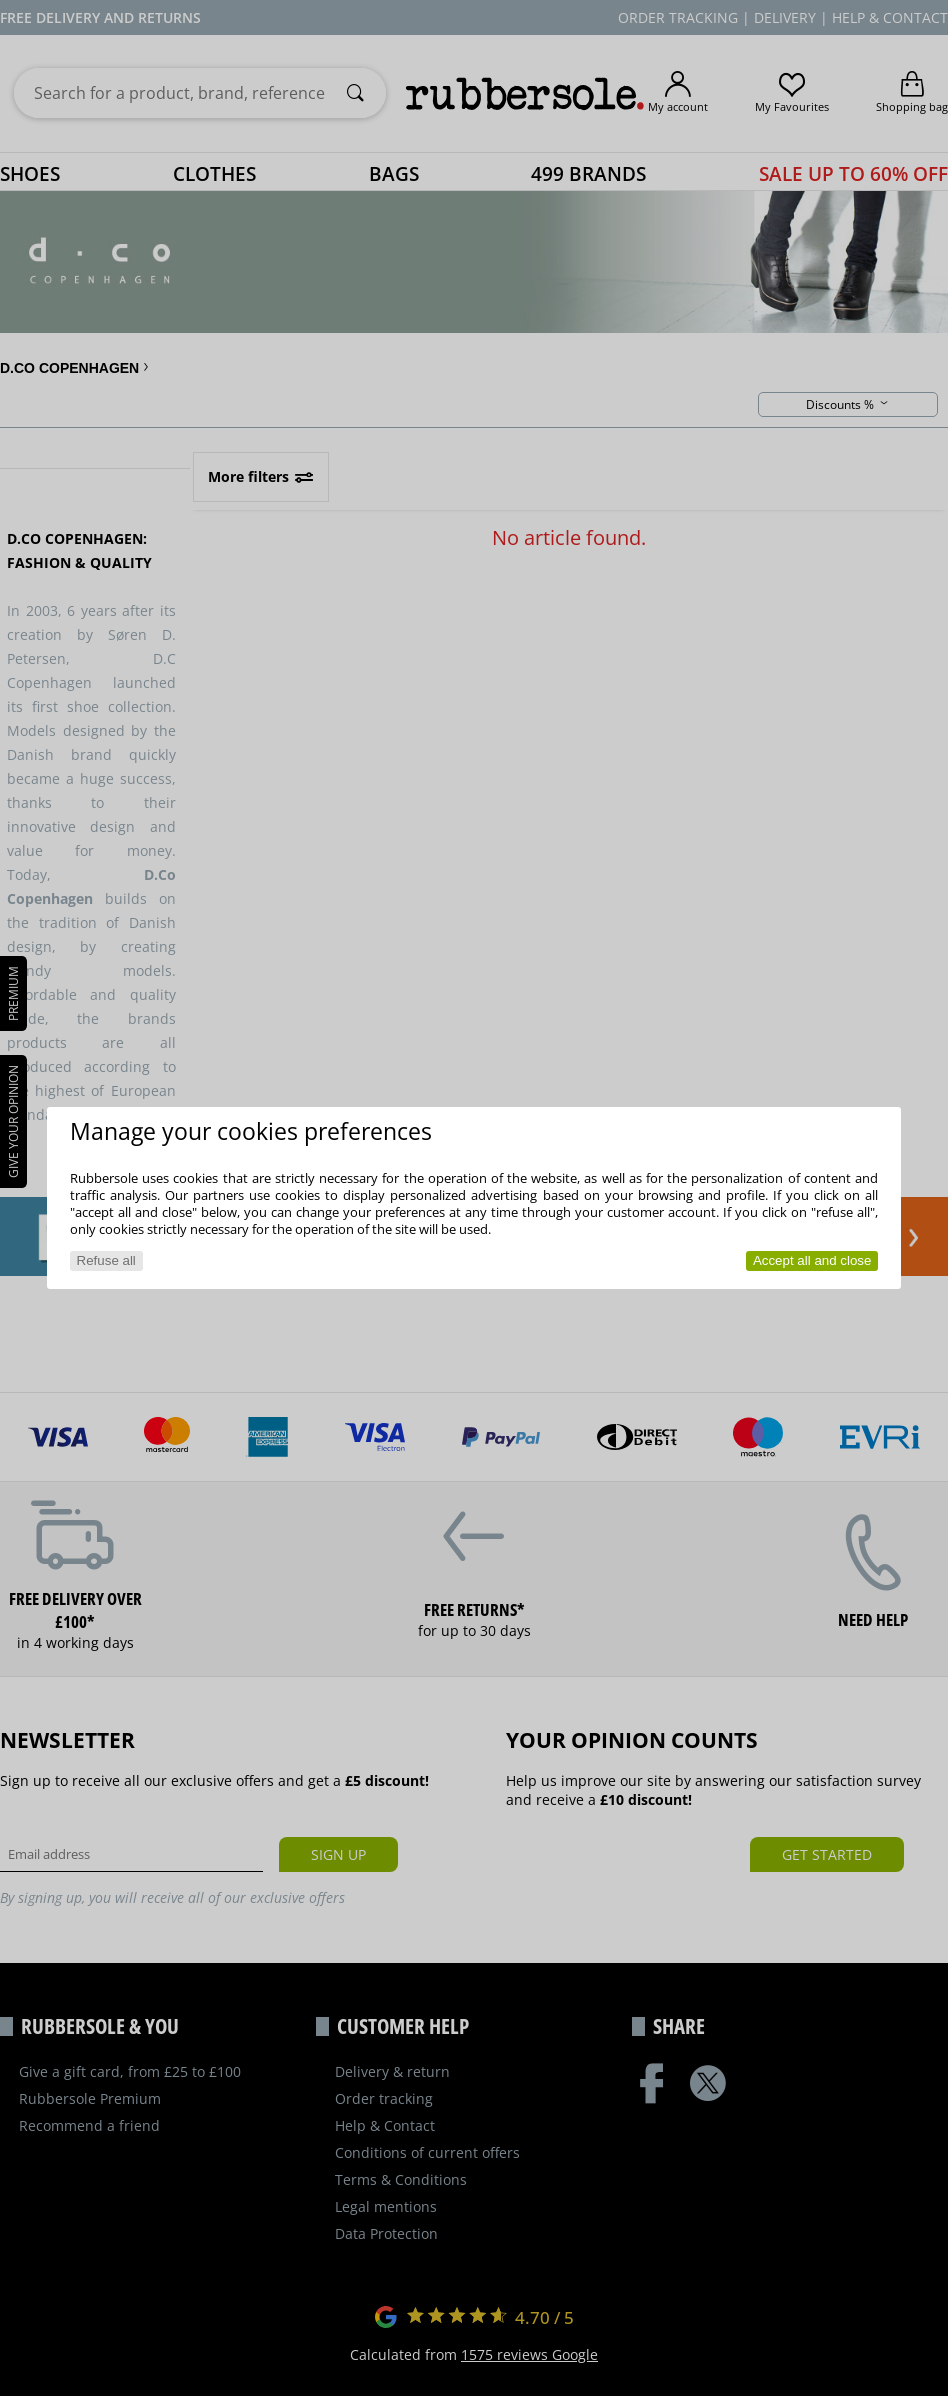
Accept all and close (812, 1260)
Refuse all (106, 1260)
